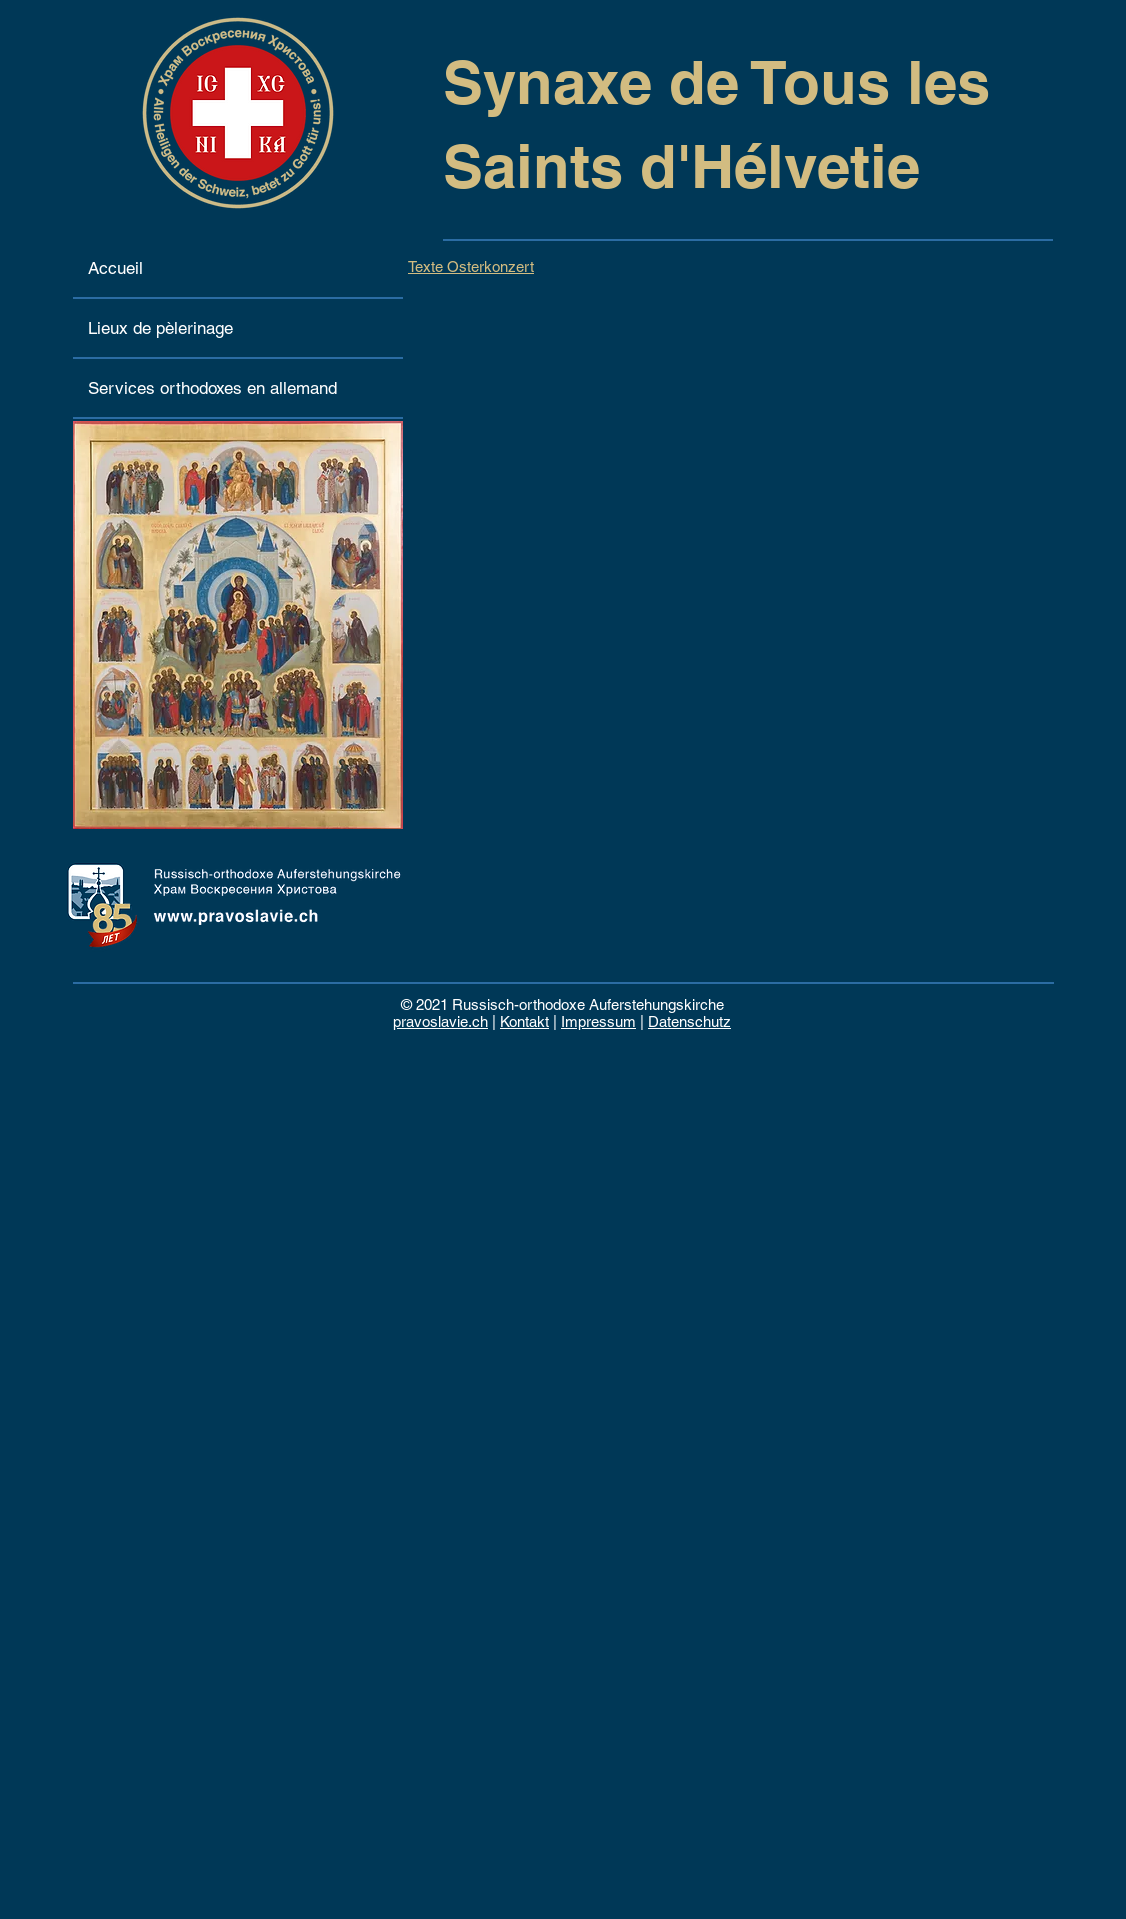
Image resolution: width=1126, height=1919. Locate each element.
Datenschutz (689, 1021)
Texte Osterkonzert (471, 266)
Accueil (115, 268)
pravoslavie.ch (440, 1021)
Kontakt (524, 1021)
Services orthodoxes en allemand (212, 388)
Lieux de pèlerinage (160, 328)
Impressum (598, 1021)
